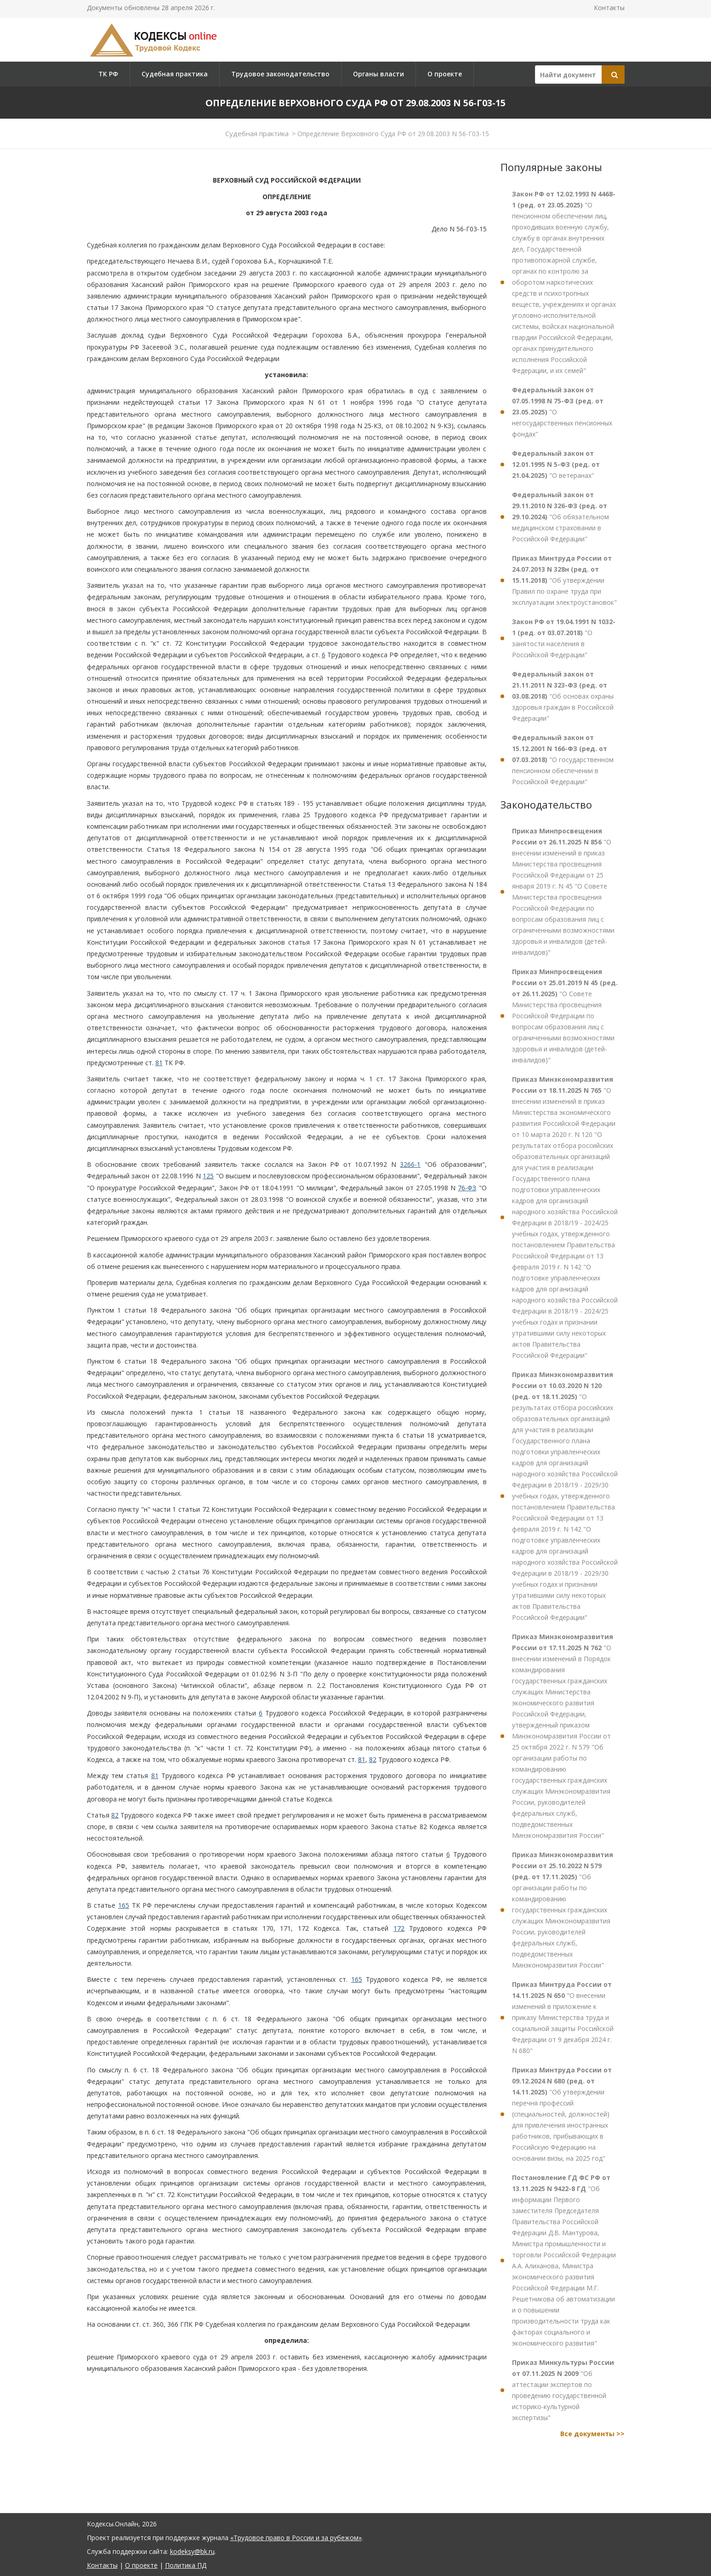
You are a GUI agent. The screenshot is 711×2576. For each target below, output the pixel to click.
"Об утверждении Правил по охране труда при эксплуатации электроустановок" (564, 580)
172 (398, 1928)
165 (123, 1905)
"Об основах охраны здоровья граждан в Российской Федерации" (563, 696)
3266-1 (410, 1164)
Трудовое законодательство (280, 73)
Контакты (609, 7)
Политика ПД (185, 2565)
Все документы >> (592, 2433)
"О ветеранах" (556, 464)
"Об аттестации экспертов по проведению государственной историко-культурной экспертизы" (563, 2390)
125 (208, 1175)
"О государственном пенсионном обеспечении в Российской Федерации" (563, 759)
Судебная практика (175, 73)
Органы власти (378, 73)
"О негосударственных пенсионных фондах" (562, 411)
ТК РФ (108, 73)
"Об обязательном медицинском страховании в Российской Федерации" (560, 516)
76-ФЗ (467, 1187)
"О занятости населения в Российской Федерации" (563, 638)
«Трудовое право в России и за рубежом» (296, 2537)
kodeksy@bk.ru (192, 2551)
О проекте (444, 73)
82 (372, 1759)
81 (159, 1062)
